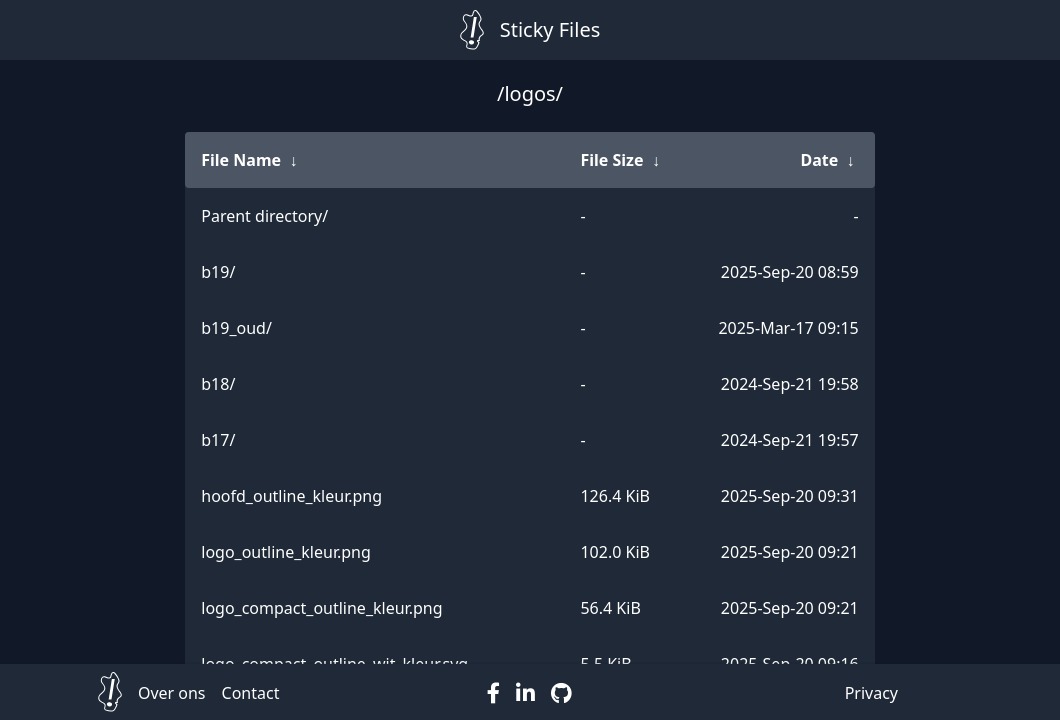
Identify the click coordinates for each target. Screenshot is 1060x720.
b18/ (218, 384)
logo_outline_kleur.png (286, 552)
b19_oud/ (236, 328)
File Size (611, 160)
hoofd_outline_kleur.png (291, 496)
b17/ (218, 440)
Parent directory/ (264, 216)
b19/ (218, 272)
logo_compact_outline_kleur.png (321, 608)
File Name (241, 160)
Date (819, 160)
